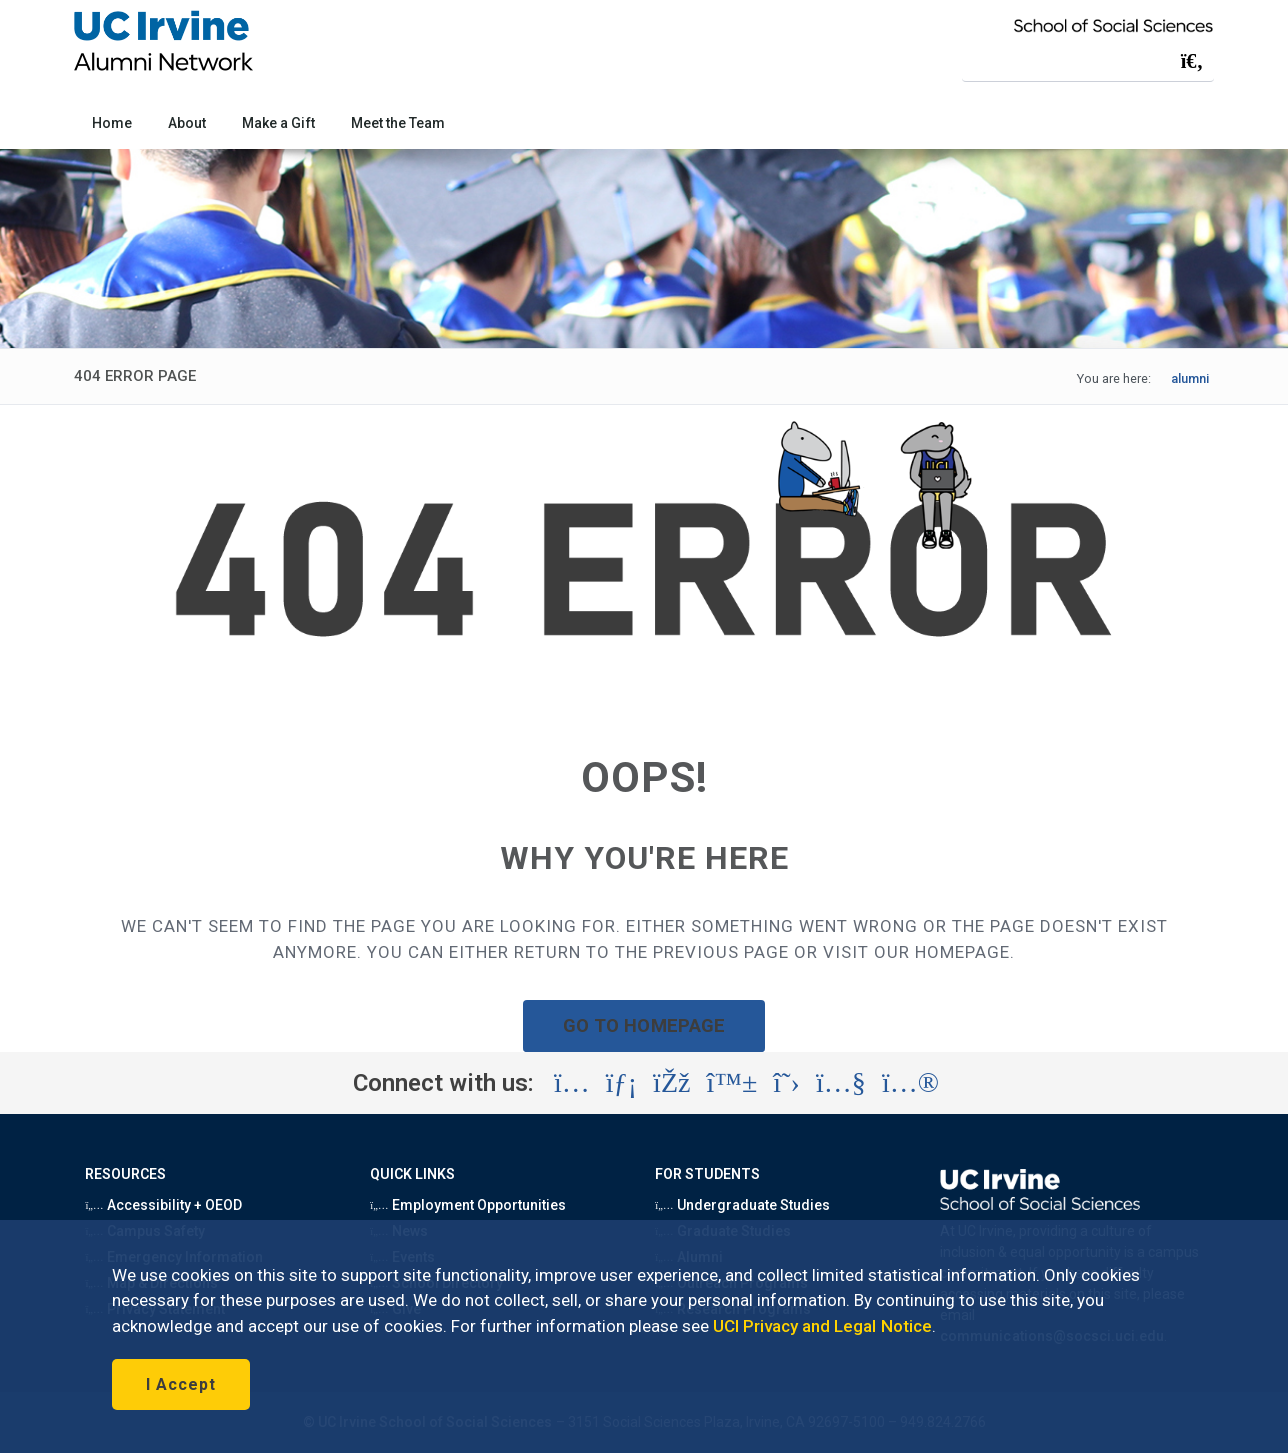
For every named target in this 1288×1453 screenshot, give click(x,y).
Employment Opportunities (468, 1205)
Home (112, 123)
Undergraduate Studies (742, 1205)
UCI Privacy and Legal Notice (822, 1326)
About (187, 123)
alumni (1190, 378)
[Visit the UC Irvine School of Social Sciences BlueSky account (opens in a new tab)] (732, 1083)
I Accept (181, 1384)
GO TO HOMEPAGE (644, 1025)
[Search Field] (1088, 60)
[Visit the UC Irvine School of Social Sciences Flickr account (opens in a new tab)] (910, 1083)
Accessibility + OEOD (163, 1205)
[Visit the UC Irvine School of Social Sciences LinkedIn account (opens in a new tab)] (621, 1083)
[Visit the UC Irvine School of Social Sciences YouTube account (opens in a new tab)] (841, 1083)
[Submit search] (1192, 61)
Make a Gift (278, 123)
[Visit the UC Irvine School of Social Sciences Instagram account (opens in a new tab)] (572, 1083)
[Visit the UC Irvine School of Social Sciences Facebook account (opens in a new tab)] (671, 1083)
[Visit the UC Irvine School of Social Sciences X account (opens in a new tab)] (786, 1083)
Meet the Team (398, 123)
